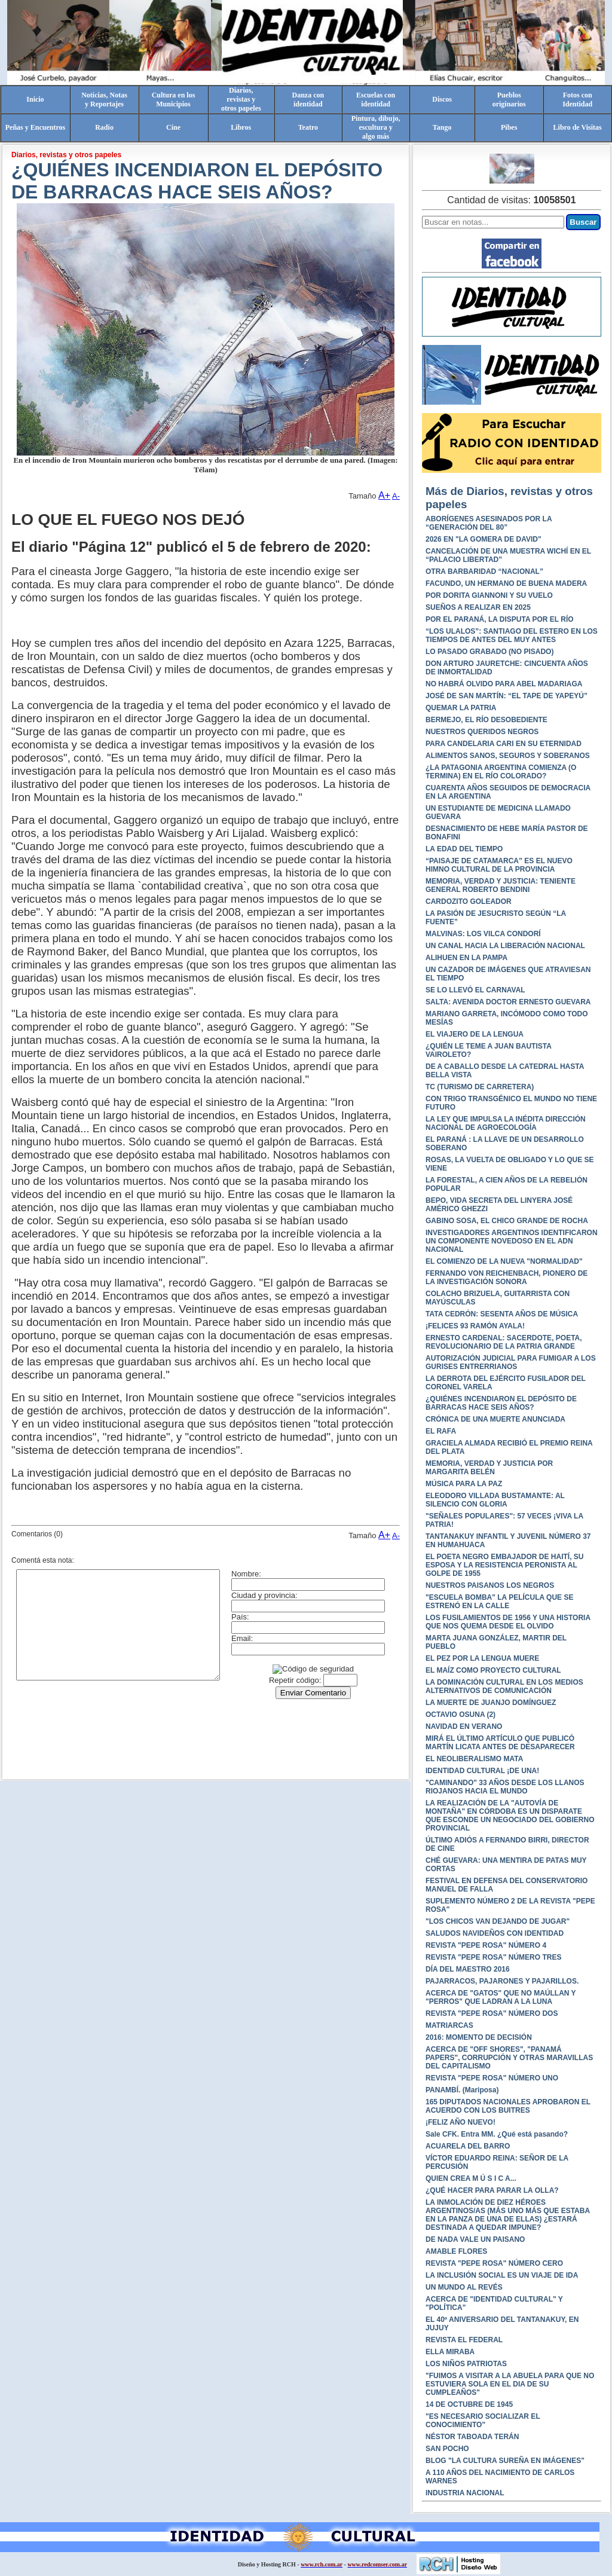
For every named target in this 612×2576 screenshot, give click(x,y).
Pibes (509, 127)
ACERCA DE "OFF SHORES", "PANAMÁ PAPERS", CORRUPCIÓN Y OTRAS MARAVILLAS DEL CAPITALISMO (509, 2057)
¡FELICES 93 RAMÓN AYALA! (475, 1326)
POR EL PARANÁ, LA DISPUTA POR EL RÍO (500, 619)
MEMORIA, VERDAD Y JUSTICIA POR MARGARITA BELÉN (489, 1467)
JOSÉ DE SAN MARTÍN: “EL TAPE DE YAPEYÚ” (506, 696)
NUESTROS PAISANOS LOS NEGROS (490, 1585)
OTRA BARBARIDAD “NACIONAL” (484, 571)
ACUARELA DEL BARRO (468, 2146)
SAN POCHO (447, 2448)
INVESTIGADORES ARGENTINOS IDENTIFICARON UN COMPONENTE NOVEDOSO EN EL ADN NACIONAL (512, 1241)
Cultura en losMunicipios (173, 99)
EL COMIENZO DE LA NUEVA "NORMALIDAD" (504, 1261)
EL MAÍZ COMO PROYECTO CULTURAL (493, 1670)
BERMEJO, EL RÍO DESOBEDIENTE (486, 720)
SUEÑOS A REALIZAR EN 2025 (478, 607)
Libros (241, 127)
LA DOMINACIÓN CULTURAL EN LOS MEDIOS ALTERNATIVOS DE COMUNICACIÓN (504, 1686)
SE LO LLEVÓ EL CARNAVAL (475, 990)
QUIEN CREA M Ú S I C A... (471, 2178)
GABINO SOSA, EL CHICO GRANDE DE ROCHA (507, 1221)
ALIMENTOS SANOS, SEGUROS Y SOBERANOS (508, 755)
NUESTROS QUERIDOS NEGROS (482, 732)
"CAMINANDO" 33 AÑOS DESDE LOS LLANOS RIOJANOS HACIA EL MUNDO (505, 1787)
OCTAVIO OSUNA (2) (460, 1714)
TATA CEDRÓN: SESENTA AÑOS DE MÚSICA (502, 1314)
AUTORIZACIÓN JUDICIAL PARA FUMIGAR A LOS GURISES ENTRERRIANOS (511, 1362)
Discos (442, 99)
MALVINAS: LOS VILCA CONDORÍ (483, 934)
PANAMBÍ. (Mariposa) (462, 2090)
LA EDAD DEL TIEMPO (464, 849)
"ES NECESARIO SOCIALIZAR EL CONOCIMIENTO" (483, 2420)
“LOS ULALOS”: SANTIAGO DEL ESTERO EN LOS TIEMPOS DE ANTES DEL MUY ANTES (512, 635)
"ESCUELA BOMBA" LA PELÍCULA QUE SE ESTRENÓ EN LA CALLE (499, 1601)
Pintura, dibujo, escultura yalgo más (375, 127)
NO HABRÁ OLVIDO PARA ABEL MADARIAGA (504, 684)
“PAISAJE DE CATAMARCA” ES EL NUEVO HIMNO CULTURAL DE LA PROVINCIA (499, 865)
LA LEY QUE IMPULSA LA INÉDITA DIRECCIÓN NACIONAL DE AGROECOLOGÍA (506, 1123)
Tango (442, 127)
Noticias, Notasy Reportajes (104, 99)
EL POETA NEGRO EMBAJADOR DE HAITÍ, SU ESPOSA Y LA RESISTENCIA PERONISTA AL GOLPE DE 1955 (504, 1565)
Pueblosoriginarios (509, 99)
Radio (104, 127)
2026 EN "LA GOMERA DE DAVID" (483, 539)
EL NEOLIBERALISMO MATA (474, 1759)
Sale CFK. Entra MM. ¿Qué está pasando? (497, 2134)
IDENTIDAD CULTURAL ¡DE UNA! (482, 1771)
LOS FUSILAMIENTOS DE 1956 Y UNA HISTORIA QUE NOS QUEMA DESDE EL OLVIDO (508, 1622)
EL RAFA (441, 1431)
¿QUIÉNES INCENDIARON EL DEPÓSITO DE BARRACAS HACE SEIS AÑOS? (501, 1403)
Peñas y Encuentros (35, 127)
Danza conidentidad (308, 99)
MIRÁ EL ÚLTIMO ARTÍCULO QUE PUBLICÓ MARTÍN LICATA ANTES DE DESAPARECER (500, 1742)
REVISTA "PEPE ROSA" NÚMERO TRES (493, 1957)
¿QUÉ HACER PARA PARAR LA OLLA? (492, 2190)
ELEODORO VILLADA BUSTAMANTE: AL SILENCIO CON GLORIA (495, 1500)
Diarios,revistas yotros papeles (241, 99)
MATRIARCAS (449, 2025)
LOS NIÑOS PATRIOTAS (466, 2364)
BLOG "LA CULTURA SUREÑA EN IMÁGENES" (505, 2460)
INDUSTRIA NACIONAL (465, 2493)
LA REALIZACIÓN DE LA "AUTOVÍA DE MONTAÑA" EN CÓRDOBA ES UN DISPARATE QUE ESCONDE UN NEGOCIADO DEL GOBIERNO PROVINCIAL (510, 1815)
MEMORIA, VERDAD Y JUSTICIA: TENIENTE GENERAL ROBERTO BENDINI (501, 885)
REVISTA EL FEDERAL (464, 2340)
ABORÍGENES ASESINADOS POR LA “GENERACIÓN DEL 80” (489, 523)
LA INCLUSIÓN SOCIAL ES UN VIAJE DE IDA (502, 2275)
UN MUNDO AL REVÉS (464, 2287)
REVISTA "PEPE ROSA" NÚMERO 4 (486, 1945)
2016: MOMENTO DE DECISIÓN (479, 2037)
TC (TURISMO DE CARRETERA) (480, 1087)
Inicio (35, 99)
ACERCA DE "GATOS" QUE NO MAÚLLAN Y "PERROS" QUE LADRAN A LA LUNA (501, 1997)
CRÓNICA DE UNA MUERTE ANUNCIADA (495, 1419)
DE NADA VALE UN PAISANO (475, 2239)
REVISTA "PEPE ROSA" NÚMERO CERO (494, 2263)
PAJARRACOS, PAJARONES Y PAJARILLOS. (502, 1981)
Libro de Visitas (577, 127)
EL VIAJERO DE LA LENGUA (475, 1034)
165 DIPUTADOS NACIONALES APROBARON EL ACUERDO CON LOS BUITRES (508, 2106)
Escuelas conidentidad (375, 99)
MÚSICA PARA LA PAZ (464, 1484)
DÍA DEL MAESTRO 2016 (468, 1969)
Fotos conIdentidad (577, 99)
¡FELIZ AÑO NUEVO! (460, 2122)
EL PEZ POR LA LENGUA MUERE (482, 1658)
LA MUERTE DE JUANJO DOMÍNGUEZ (491, 1702)
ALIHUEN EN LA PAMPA (466, 958)
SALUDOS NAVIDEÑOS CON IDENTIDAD (495, 1933)
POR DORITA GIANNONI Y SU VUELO (489, 595)
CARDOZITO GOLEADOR (469, 901)
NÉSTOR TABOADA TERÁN (472, 2437)
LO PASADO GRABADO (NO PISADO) (489, 651)
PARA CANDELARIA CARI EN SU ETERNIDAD (504, 744)
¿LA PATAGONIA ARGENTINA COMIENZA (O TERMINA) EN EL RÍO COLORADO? (501, 771)
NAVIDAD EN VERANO (464, 1726)
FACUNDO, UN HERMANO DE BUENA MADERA (506, 583)
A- (396, 495)
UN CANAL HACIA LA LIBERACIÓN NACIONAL (505, 946)
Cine (173, 127)
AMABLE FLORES (456, 2251)
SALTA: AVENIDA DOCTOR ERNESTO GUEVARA (508, 1002)
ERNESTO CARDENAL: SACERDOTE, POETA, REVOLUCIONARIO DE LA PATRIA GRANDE (504, 1342)
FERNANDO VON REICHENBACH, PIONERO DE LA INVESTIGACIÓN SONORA (506, 1277)
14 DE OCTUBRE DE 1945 (469, 2404)
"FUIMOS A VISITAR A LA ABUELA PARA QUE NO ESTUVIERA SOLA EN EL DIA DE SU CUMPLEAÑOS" (510, 2384)
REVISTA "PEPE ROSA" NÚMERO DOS (492, 2013)
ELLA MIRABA (450, 2352)
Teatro (308, 127)
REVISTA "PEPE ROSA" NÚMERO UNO (492, 2078)
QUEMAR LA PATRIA (461, 708)
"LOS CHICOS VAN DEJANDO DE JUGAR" (498, 1921)
